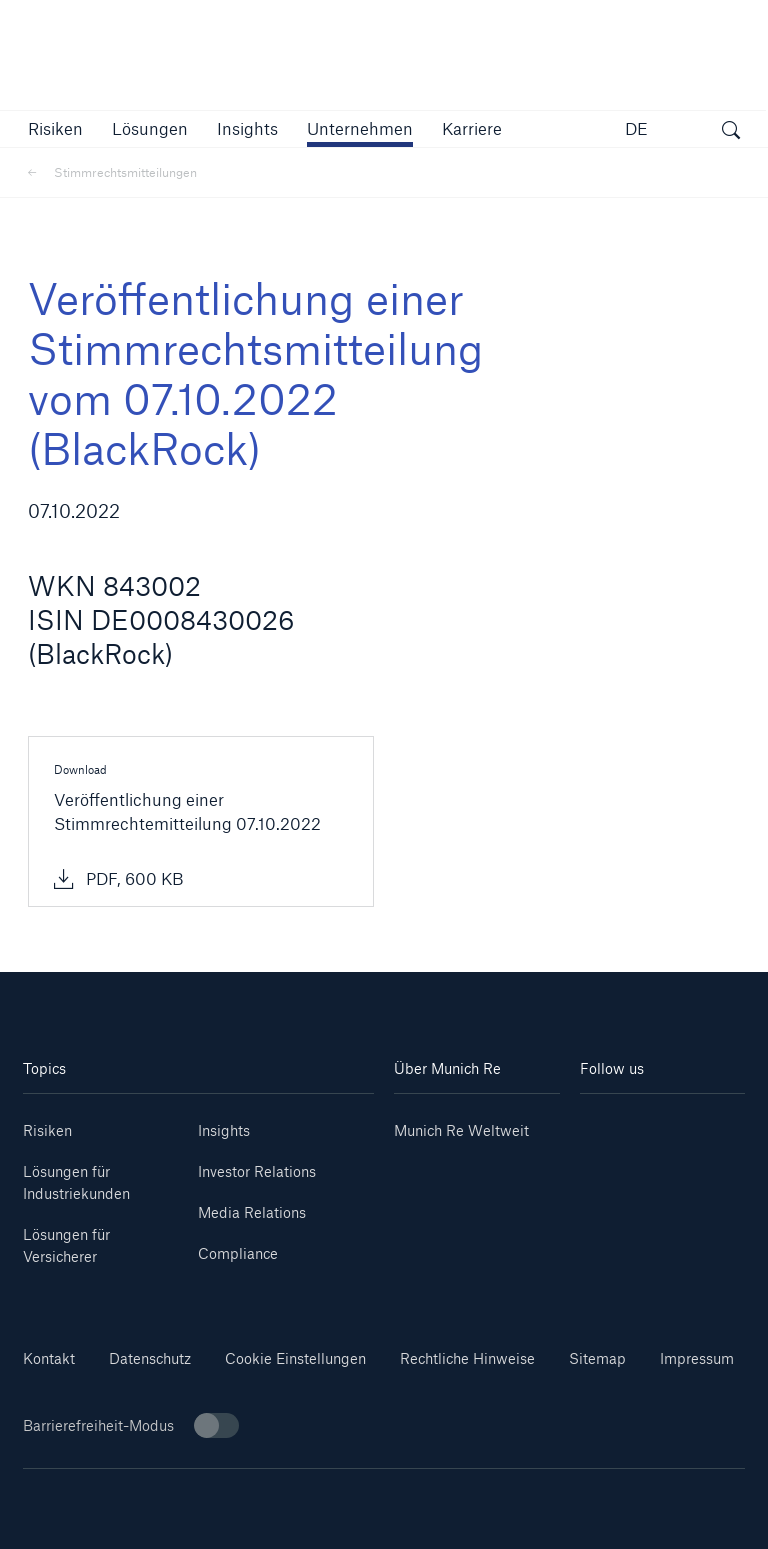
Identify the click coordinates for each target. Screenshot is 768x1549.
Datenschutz (150, 1358)
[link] (247, 128)
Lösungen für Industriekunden (76, 1182)
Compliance (238, 1253)
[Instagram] (621, 1153)
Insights (224, 1130)
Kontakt (49, 1358)
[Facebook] (703, 1153)
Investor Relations (257, 1171)
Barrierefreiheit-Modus (131, 1425)
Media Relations (252, 1212)
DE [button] (636, 128)
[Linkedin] (621, 1123)
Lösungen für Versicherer (66, 1245)
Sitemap (597, 1358)
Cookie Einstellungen (295, 1358)
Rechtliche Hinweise (467, 1358)
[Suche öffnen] (731, 132)
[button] (55, 128)
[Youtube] (703, 1123)
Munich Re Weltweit (461, 1130)
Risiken (47, 1130)
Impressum (697, 1358)
